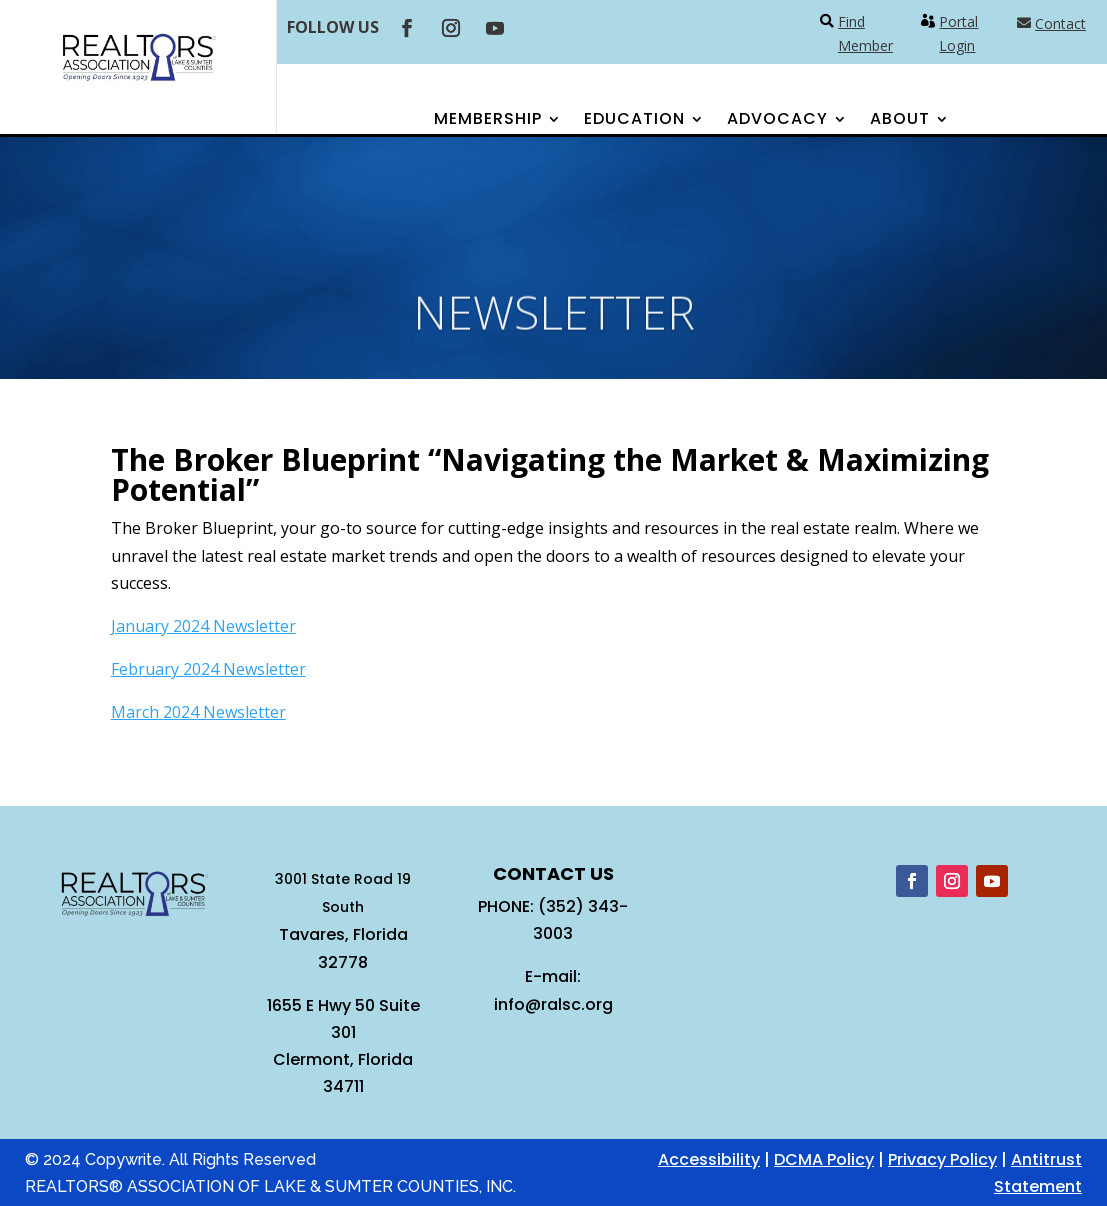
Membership (488, 121)
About (900, 121)
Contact (1060, 23)
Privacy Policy (942, 1159)
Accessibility (709, 1159)
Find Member (865, 33)
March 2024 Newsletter (198, 712)
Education (634, 121)
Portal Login (958, 33)
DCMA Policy (824, 1159)
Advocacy (777, 121)
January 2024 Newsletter (203, 626)
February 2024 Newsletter (208, 669)
